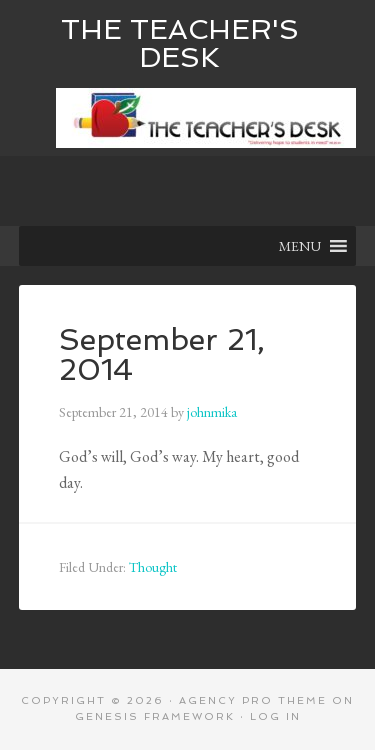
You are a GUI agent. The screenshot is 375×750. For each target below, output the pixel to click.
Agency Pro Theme (253, 700)
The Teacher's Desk (180, 43)
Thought (153, 567)
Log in (275, 716)
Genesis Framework (155, 716)
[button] (300, 246)
